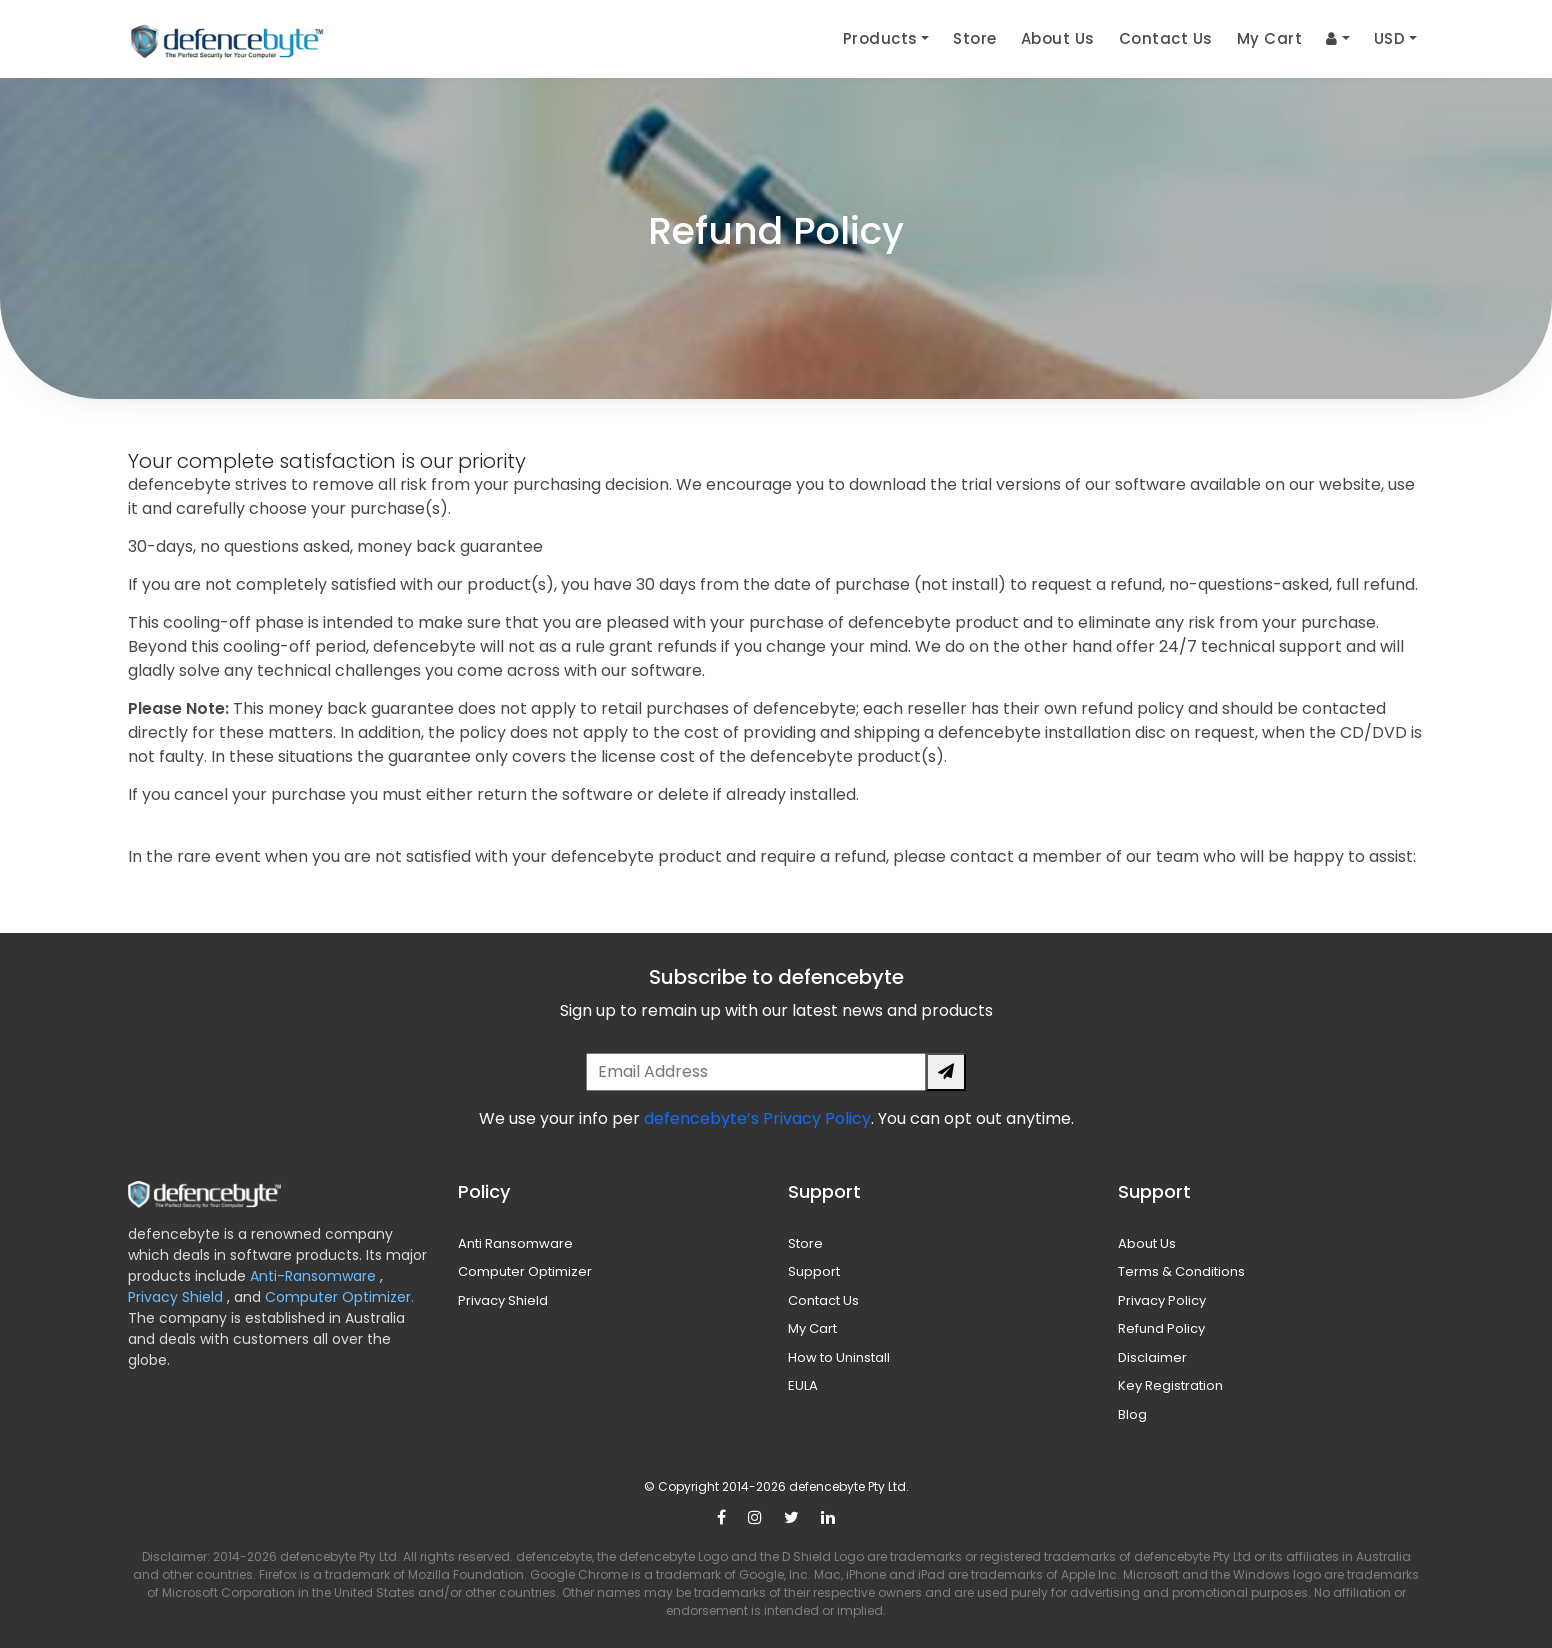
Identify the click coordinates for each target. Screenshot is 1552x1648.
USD (1390, 38)
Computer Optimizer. (337, 1297)
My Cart (1270, 38)
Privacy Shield (177, 1297)
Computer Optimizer (525, 1271)
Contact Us (1166, 38)
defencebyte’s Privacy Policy (757, 1118)
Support (814, 1271)
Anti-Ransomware (315, 1276)
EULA (803, 1385)
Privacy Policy (1162, 1300)
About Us (1058, 38)
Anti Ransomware (515, 1243)
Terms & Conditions (1181, 1271)
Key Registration (1170, 1385)
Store (975, 38)
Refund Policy (1161, 1328)
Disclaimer (1152, 1357)
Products (880, 38)
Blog (1132, 1414)
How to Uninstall (839, 1357)
